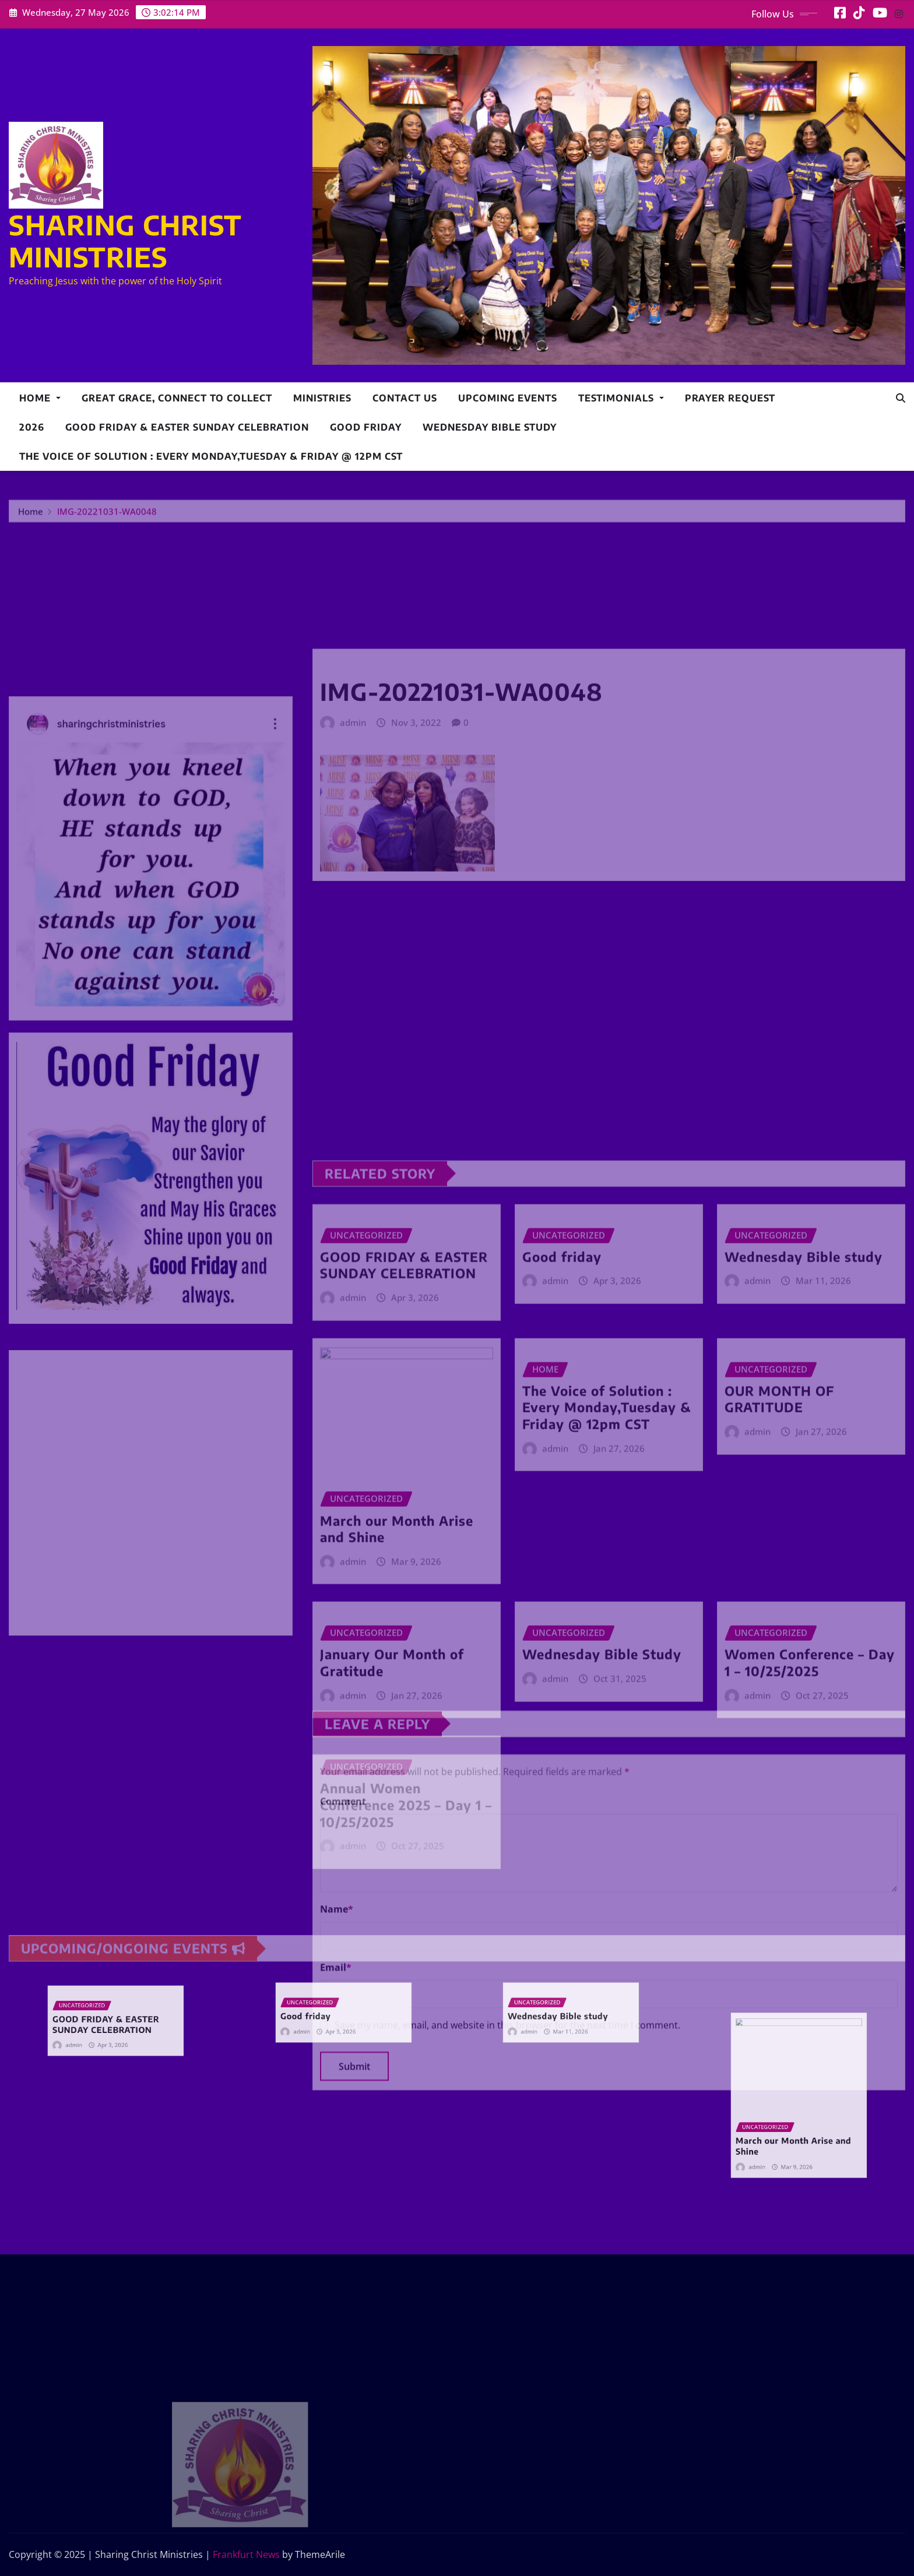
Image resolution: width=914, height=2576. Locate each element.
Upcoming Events (507, 398)
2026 (31, 427)
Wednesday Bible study (490, 427)
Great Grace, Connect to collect (177, 398)
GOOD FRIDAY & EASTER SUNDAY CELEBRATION (187, 427)
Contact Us (404, 398)
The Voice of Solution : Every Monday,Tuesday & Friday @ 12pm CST (211, 456)
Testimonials (621, 398)
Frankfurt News (246, 2554)
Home (40, 398)
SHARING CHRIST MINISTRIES (125, 240)
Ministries (322, 398)
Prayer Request (730, 398)
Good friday (366, 427)
